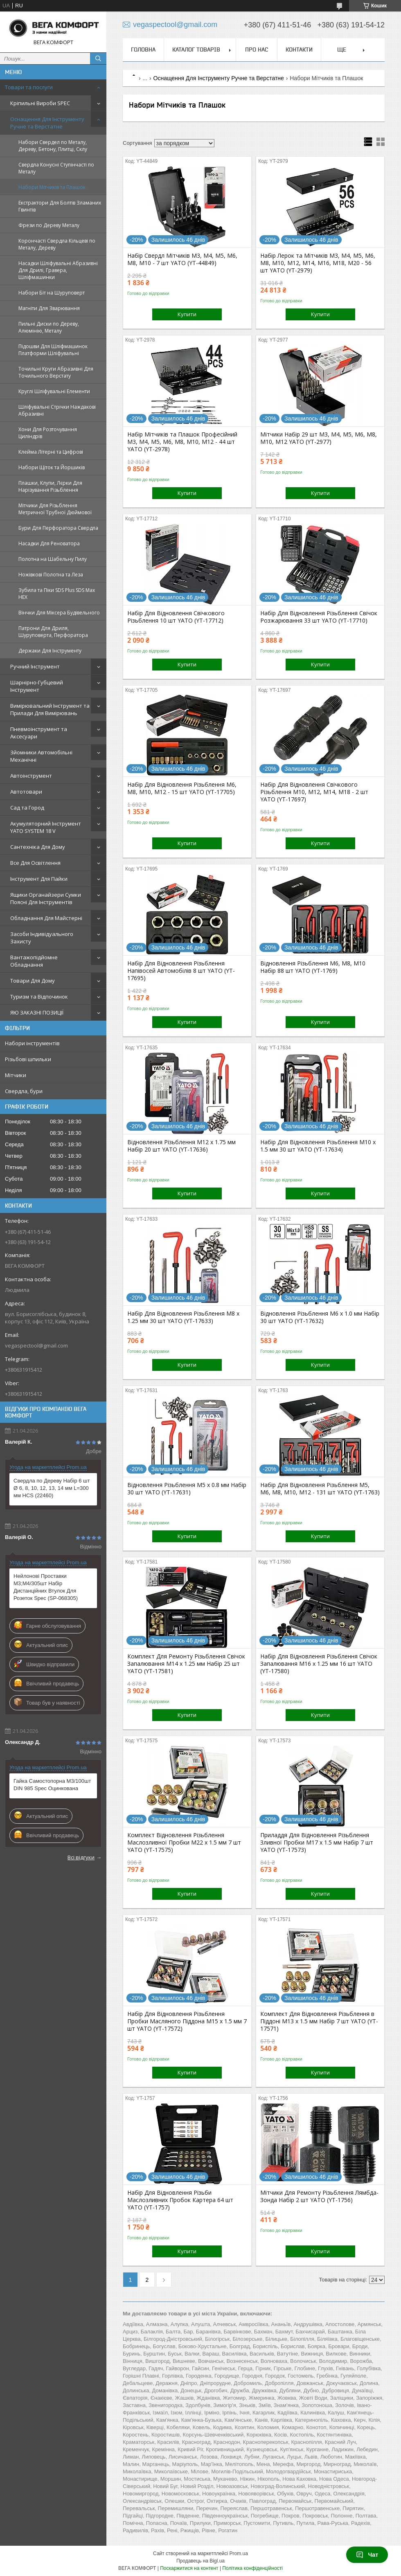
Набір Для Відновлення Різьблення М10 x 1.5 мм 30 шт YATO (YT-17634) (318, 1145)
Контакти (299, 49)
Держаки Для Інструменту (49, 650)
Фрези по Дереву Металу (48, 225)
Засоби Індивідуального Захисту (41, 937)
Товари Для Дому (32, 980)
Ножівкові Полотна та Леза (50, 574)
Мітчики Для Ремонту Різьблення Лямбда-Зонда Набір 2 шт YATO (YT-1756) (319, 2196)
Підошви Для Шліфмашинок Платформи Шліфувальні (53, 350)
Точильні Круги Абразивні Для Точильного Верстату (55, 372)
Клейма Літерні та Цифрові (50, 451)
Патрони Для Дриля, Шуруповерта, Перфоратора (53, 632)
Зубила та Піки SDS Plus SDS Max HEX (56, 594)
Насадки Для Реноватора (49, 543)
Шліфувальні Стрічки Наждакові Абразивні (57, 410)
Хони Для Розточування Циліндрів (47, 433)
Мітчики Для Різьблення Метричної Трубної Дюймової (55, 509)
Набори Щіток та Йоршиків (51, 467)
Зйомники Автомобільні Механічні (41, 756)
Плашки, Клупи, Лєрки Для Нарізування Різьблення (50, 486)
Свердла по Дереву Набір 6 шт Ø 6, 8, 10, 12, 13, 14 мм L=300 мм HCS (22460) (52, 1488)
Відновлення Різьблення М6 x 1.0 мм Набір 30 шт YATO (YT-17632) (319, 1317)
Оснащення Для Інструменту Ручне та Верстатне (47, 122)
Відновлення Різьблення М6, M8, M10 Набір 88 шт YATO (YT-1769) (312, 967)
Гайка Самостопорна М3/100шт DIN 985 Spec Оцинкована (52, 1784)
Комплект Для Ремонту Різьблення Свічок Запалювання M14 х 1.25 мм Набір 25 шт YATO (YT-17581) (186, 1664)
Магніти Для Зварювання (49, 308)
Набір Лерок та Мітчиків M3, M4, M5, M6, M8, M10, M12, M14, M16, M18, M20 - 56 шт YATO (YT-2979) (317, 263)
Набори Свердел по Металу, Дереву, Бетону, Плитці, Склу (52, 146)
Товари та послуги (29, 87)
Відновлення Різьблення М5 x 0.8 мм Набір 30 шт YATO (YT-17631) (186, 1488)
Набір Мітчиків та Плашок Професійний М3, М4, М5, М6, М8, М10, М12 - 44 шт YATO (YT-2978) (182, 442)
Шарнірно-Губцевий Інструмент (36, 686)
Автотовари (26, 791)
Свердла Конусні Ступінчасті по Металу (56, 168)
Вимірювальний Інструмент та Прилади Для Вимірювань (50, 709)
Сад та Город (27, 807)
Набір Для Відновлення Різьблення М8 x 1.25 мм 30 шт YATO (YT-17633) (183, 1317)
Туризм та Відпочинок (39, 996)
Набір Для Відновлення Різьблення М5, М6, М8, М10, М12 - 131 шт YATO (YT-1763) (320, 1488)
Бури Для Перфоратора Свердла (58, 527)
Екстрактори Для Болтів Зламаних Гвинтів (59, 206)
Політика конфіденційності (252, 2568)
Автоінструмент (31, 775)
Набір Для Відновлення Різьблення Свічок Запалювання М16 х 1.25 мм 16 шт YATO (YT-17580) (318, 1664)
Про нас (256, 49)
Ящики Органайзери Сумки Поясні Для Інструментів (45, 898)
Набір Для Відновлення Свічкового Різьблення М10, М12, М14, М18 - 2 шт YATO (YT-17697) (314, 792)
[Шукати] (98, 58)
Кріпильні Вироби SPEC (40, 103)
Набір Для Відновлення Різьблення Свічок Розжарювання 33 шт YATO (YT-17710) (318, 617)
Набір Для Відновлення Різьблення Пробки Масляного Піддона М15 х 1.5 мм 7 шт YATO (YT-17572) (187, 2021)
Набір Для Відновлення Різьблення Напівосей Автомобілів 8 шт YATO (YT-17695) (181, 971)
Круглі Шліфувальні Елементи (54, 391)
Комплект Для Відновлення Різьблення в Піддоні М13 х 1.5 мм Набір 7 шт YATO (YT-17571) (319, 2021)
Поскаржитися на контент (189, 2568)
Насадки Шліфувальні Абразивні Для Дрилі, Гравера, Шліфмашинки (58, 270)
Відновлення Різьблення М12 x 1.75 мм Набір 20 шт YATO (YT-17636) (181, 1145)
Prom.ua (239, 2553)
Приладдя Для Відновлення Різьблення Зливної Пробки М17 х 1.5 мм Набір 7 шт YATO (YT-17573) (316, 1842)
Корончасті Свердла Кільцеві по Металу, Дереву (56, 244)
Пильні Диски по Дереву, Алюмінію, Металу (48, 327)
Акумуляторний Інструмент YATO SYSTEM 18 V (45, 827)
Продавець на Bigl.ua (200, 2561)
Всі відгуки (81, 1857)
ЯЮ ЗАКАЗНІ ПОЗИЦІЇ (36, 1012)
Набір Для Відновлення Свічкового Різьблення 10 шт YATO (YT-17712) (176, 617)
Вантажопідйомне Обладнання (34, 961)
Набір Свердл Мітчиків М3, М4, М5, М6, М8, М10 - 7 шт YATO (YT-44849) (182, 259)
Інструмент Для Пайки (39, 878)
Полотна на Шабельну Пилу (52, 559)
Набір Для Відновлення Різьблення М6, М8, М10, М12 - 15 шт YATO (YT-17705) (182, 788)
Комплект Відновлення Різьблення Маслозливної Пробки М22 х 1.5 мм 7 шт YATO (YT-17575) (184, 1842)
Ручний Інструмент (35, 666)
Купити (187, 314)
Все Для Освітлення (35, 862)
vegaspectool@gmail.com (36, 1345)
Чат (367, 2554)
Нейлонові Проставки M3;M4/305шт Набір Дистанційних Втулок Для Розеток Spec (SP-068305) (46, 1587)
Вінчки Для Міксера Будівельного (59, 612)
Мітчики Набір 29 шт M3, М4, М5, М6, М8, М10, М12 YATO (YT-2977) (318, 438)
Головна (143, 49)
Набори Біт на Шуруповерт (51, 292)
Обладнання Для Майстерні (46, 918)
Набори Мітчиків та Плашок (52, 187)
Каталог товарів (196, 49)
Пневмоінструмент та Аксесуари (38, 732)
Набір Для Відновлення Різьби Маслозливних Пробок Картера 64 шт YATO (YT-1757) (180, 2200)
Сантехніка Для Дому (37, 846)
